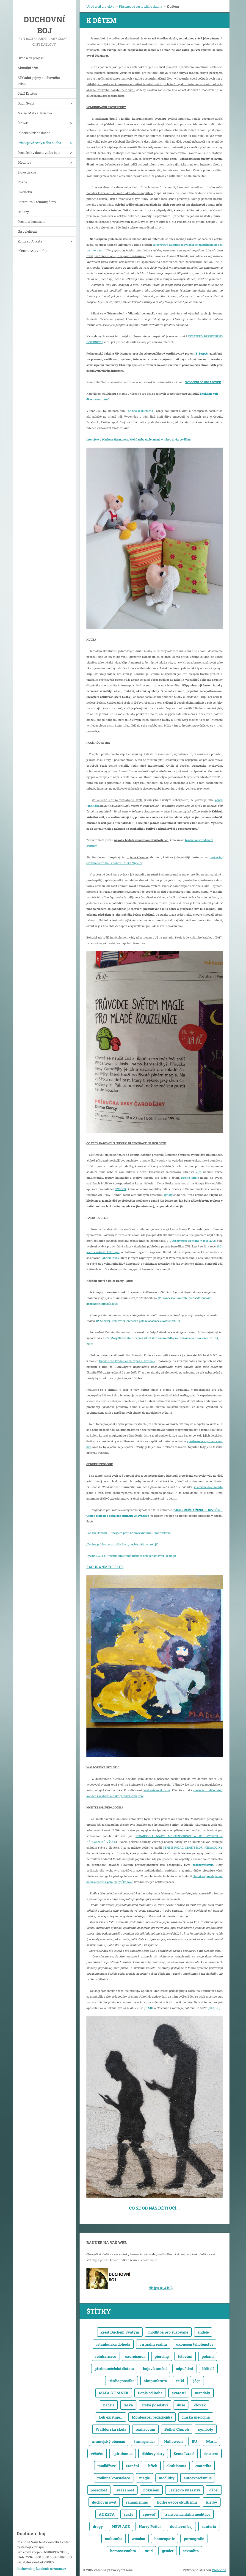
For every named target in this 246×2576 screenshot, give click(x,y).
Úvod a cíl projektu (32, 58)
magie (144, 2477)
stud (149, 2550)
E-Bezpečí (202, 353)
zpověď (149, 2514)
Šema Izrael (184, 2453)
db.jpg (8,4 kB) (161, 2287)
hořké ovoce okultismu (177, 2502)
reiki (180, 2380)
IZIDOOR (120, 1189)
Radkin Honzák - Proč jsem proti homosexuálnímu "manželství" (128, 1533)
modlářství (106, 2465)
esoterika (203, 2465)
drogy (98, 2526)
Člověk (23, 123)
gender (168, 2550)
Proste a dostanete (31, 221)
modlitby (166, 2477)
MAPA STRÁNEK (114, 2392)
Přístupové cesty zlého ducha (39, 142)
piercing (162, 2356)
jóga (197, 2380)
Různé (22, 182)
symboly (205, 2429)
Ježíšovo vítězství (184, 2490)
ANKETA (107, 2514)
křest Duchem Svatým (119, 2332)
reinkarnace (105, 2356)
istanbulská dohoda (113, 2344)
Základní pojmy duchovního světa (39, 80)
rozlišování (145, 2429)
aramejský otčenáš (108, 2441)
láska (128, 2405)
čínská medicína (196, 2417)
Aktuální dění (28, 68)
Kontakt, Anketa (30, 241)
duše (181, 2405)
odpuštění (184, 2368)
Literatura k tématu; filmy (37, 202)
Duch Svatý (26, 103)
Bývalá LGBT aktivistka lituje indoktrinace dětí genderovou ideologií (131, 1556)
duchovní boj (181, 2526)
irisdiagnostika (121, 2380)
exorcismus (135, 2356)
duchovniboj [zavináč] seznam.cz (41, 2568)
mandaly (202, 2392)
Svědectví (25, 192)
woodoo (138, 2538)
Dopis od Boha (150, 2392)
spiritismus (123, 2453)
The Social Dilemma (139, 411)
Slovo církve (27, 172)
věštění (97, 2453)
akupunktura (155, 2380)
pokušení (151, 2490)
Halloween (173, 2441)
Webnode (219, 2570)
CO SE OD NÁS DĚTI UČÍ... (154, 2208)
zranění (132, 2465)
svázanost (125, 2490)
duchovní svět (104, 2502)
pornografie (194, 2538)
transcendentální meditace (187, 2514)
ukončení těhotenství (194, 2344)
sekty (128, 2514)
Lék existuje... (111, 2417)
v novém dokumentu (208, 1487)
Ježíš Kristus (27, 93)
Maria (211, 2441)
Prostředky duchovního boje (39, 152)
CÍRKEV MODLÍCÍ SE (33, 251)
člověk (200, 2405)
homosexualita (123, 2550)
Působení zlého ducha (34, 133)
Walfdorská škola (111, 2429)
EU (194, 2441)
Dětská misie (190, 1177)
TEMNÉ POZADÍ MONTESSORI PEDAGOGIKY (192, 1847)
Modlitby (24, 162)
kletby (211, 2502)
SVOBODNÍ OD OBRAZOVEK (203, 382)
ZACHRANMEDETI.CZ (105, 1566)
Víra (198, 1172)
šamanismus (137, 2502)
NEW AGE (121, 2526)
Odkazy (23, 211)
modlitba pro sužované (168, 2332)
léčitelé (208, 2368)
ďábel (213, 2490)
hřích (152, 2465)
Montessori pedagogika (152, 2417)
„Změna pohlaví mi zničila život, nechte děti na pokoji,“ (122, 1544)
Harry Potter (150, 2526)
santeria (209, 2526)
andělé (203, 2332)
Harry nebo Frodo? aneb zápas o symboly (127, 1361)
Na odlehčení (27, 231)
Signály (168, 1195)
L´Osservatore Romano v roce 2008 (193, 1240)
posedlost (99, 2490)
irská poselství (155, 2405)
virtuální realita (153, 2344)
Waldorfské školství (157, 1790)
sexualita (191, 2550)
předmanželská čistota (114, 2368)
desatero (211, 2453)
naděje (108, 2405)
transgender (144, 2441)
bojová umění (155, 2368)
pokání (208, 2356)
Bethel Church (176, 2429)
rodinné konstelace (113, 2477)
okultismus (176, 2465)
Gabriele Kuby (110, 1258)
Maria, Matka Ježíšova (35, 113)
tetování (185, 2356)
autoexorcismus (198, 2477)
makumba (113, 2538)
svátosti (179, 2392)
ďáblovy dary (153, 2453)
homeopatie (164, 2538)
